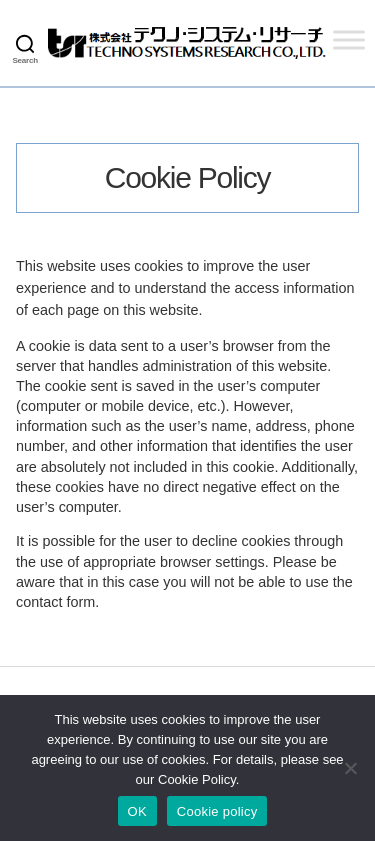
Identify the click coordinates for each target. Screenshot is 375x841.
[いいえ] (350, 768)
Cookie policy (217, 811)
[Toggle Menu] (349, 39)
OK (137, 811)
